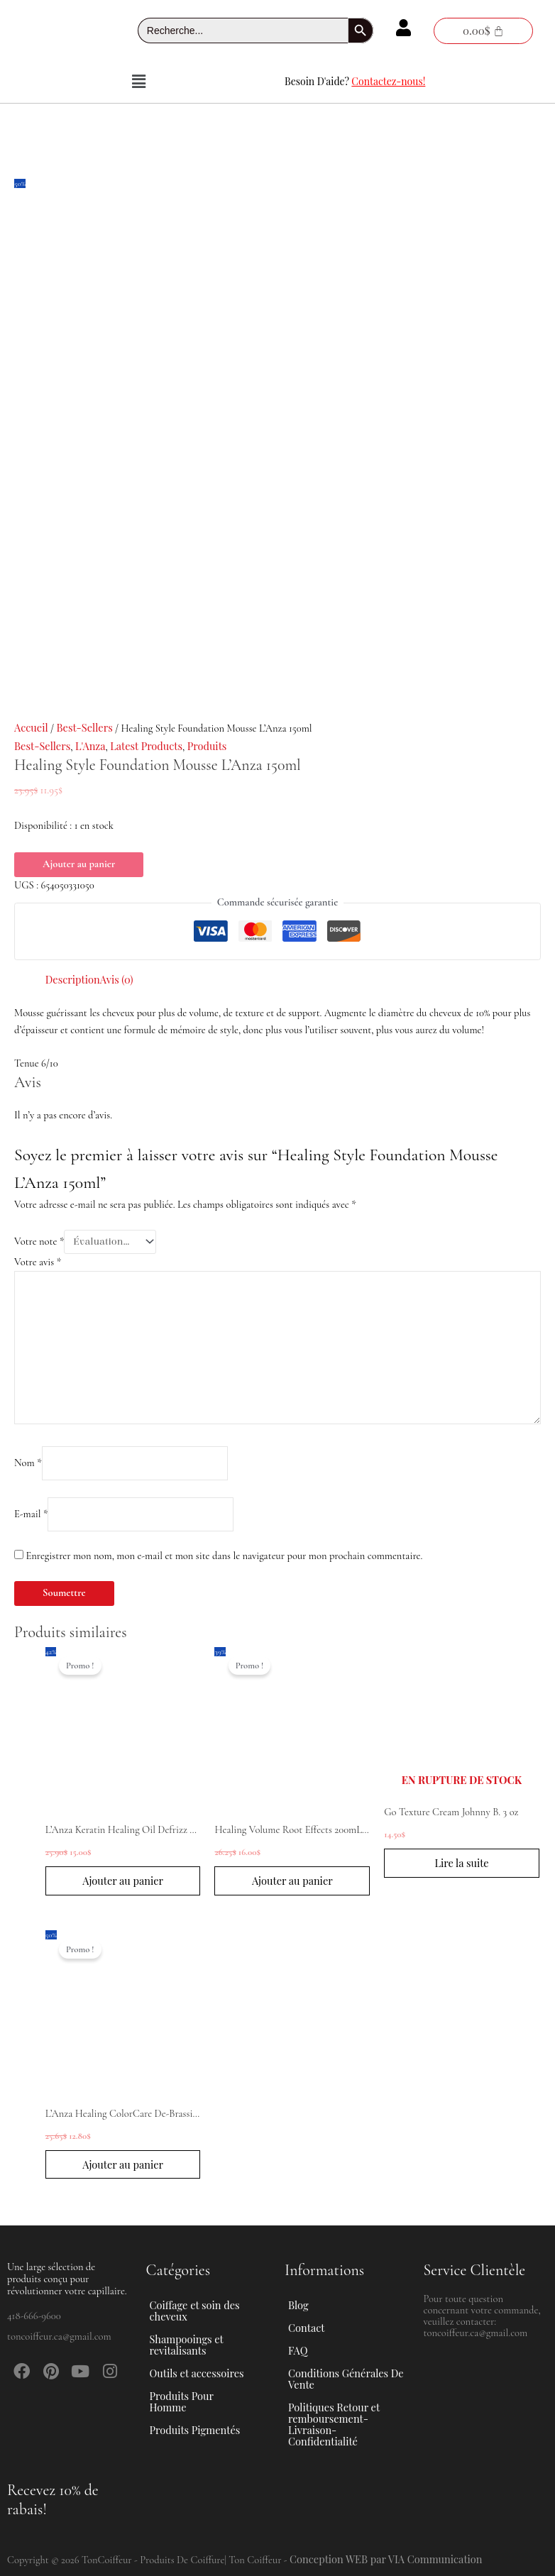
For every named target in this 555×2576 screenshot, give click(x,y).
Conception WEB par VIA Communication (386, 2559)
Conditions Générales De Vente (346, 2378)
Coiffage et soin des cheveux (209, 2310)
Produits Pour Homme (209, 2401)
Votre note (39, 1241)
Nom (28, 1463)
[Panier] (483, 31)
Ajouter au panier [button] (122, 1880)
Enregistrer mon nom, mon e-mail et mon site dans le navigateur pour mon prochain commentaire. (224, 1556)
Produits (207, 746)
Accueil (31, 727)
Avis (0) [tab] (116, 979)
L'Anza (90, 746)
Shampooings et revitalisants (209, 2344)
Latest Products (146, 746)
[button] (138, 81)
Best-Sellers (84, 727)
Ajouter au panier (79, 864)
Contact (306, 2328)
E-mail (31, 1514)
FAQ (297, 2350)
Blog (298, 2305)
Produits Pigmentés (195, 2430)
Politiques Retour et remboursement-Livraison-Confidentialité (334, 2424)
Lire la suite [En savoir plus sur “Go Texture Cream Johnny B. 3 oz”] (461, 1863)
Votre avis (37, 1262)
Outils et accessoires (205, 2373)
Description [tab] (72, 979)
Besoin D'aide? (355, 81)
